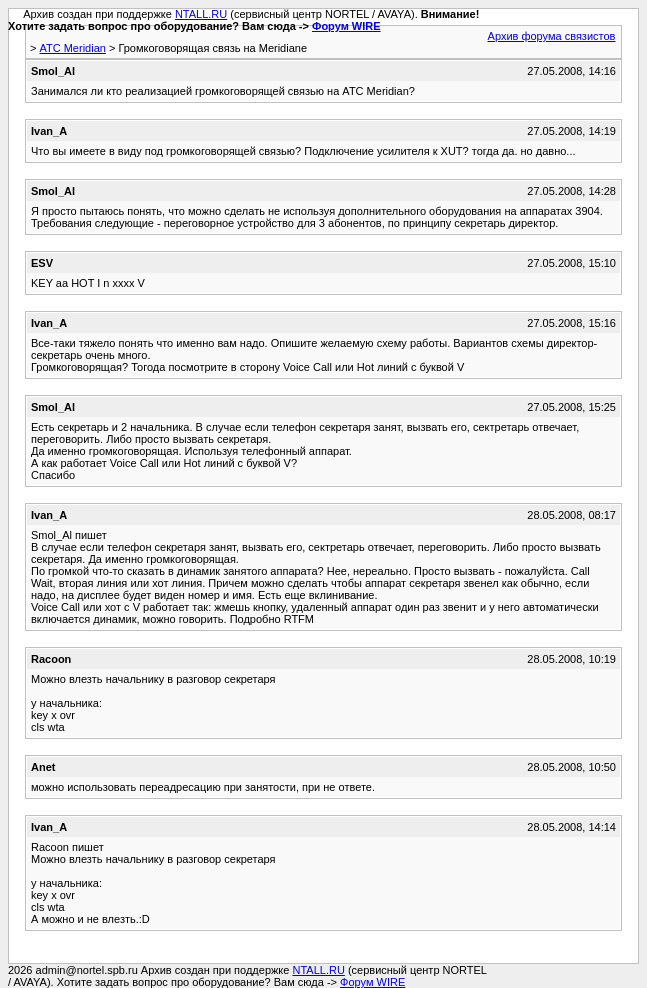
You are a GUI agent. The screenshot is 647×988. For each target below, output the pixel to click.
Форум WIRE (346, 26)
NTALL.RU (201, 14)
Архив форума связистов (552, 36)
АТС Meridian (72, 48)
